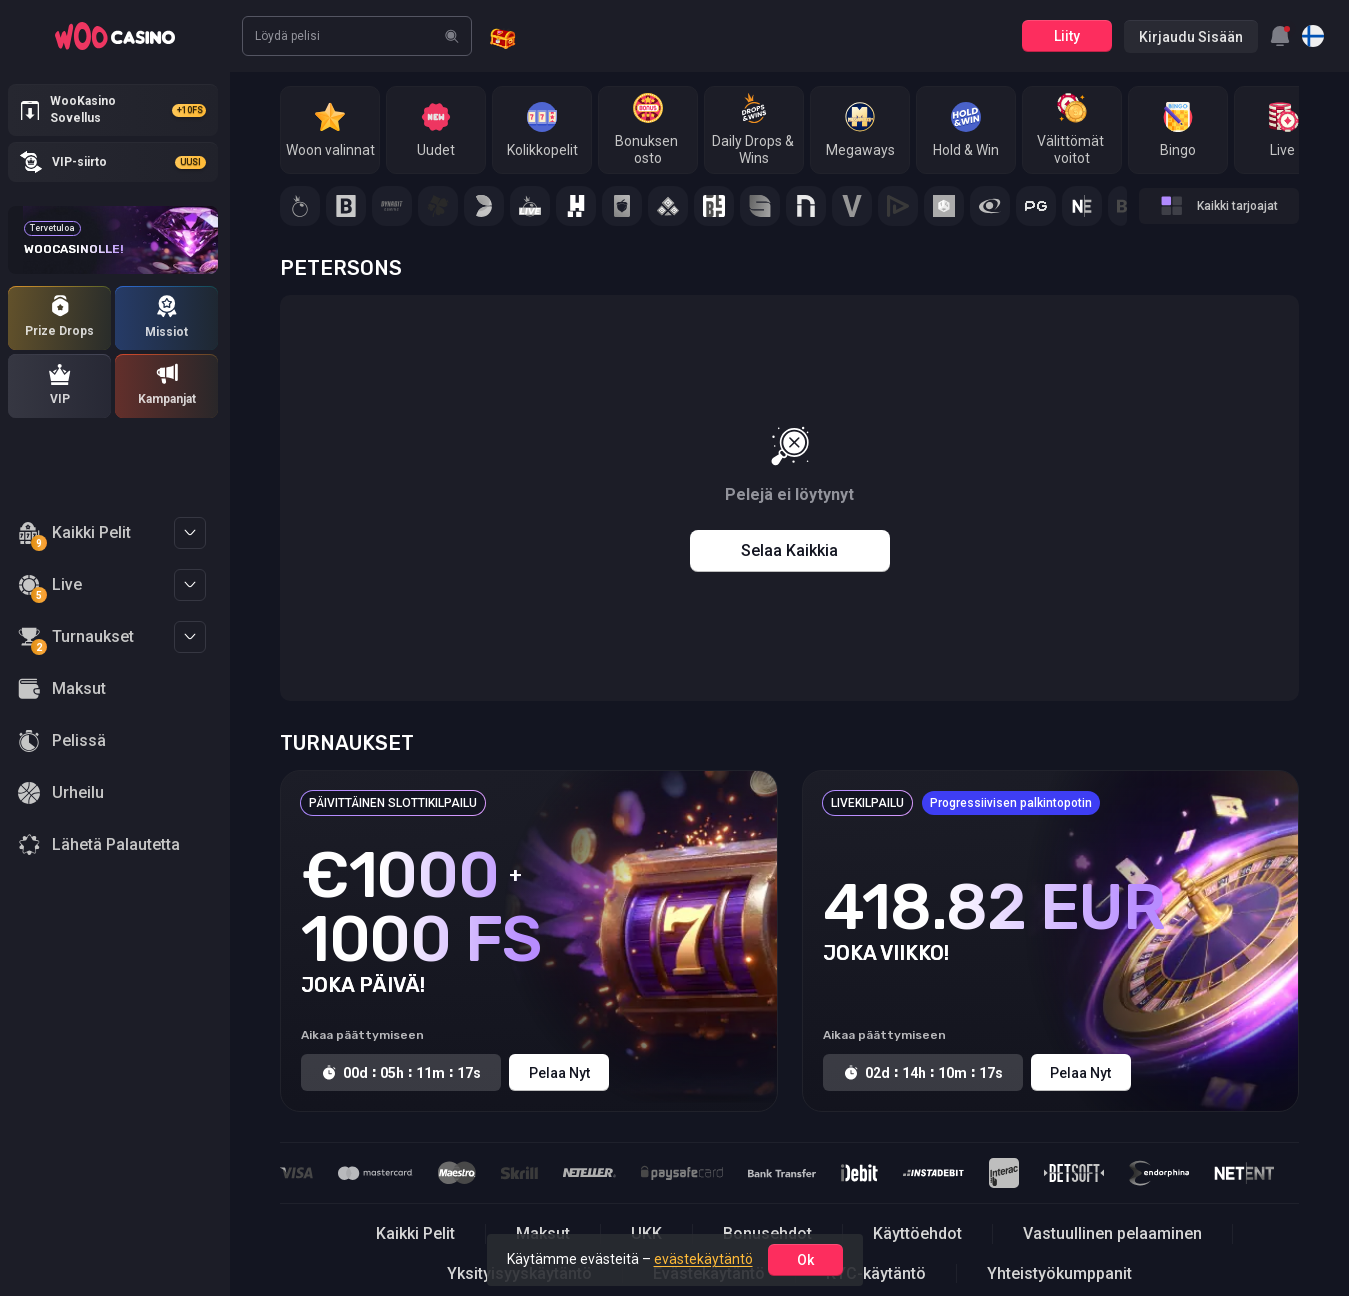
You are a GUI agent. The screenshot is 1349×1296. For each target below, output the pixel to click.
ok (805, 1260)
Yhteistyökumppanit (1059, 1273)
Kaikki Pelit (74, 535)
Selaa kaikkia (789, 550)
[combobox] (1280, 36)
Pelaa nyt (559, 1073)
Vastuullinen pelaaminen (1112, 1233)
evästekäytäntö (703, 1259)
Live (50, 587)
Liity (1067, 36)
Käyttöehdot (917, 1233)
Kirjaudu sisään (1191, 37)
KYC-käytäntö (876, 1273)
